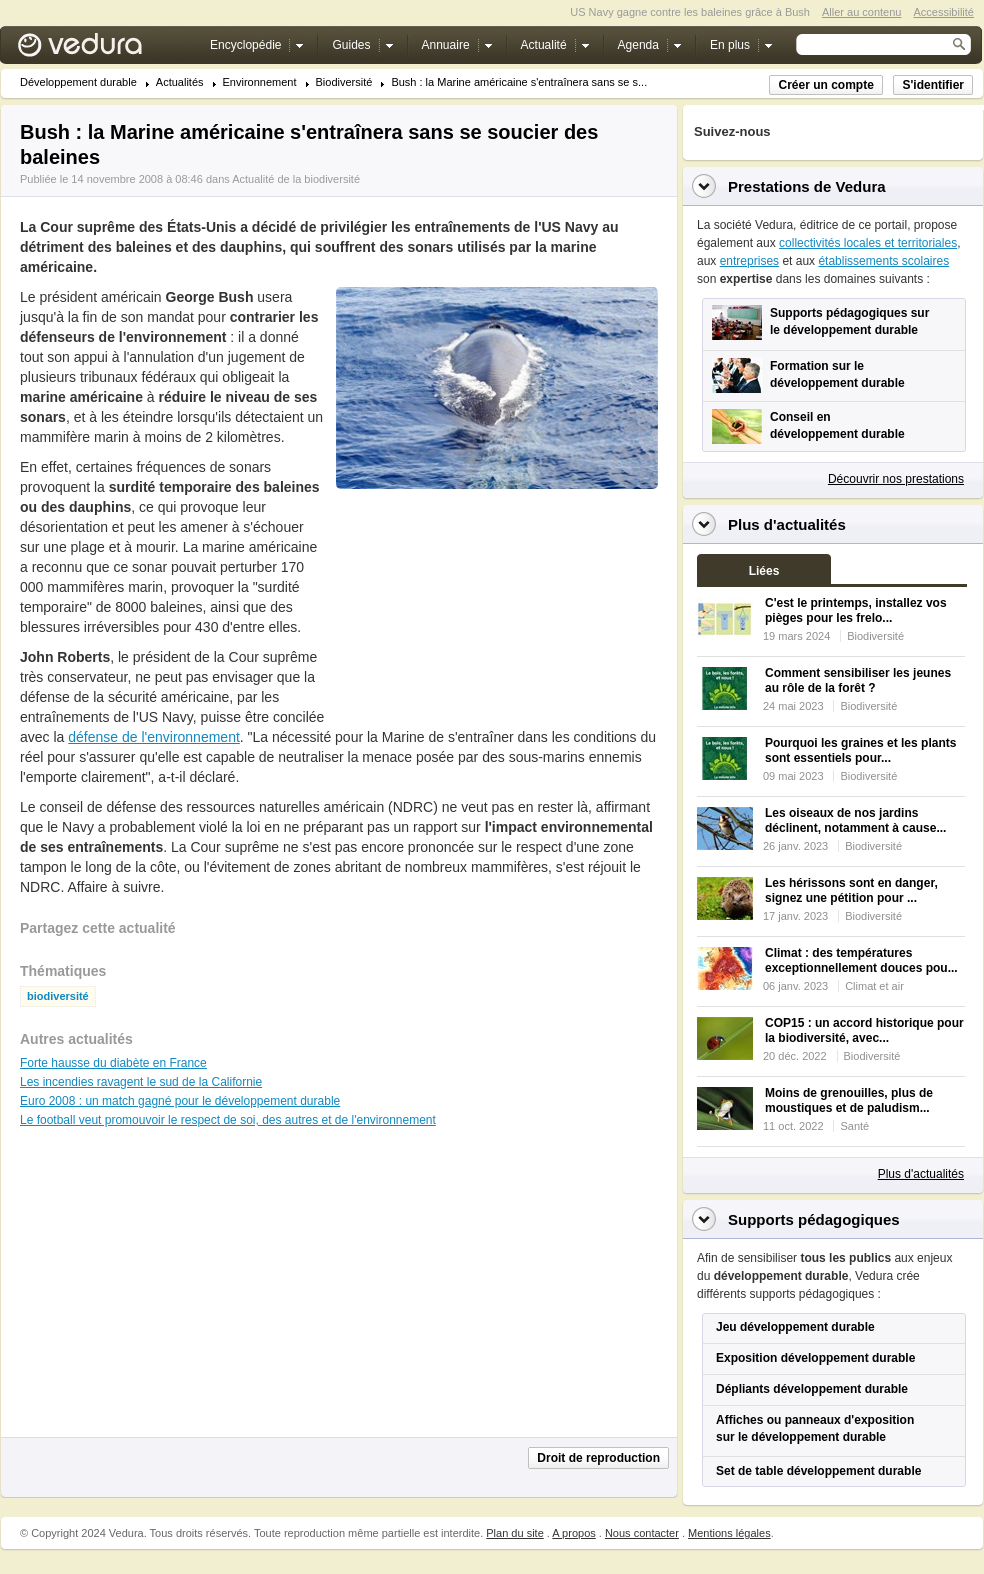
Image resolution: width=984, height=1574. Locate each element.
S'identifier (933, 85)
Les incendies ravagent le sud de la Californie (141, 1082)
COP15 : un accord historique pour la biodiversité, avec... (864, 1030)
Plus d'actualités (921, 1174)
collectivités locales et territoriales (868, 243)
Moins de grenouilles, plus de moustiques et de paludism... (849, 1100)
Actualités (180, 82)
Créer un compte (825, 85)
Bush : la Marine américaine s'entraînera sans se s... (519, 82)
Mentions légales (729, 1533)
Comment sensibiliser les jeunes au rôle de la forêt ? (858, 680)
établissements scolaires (883, 261)
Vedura (103, 49)
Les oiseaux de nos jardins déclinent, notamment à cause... (855, 820)
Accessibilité (943, 12)
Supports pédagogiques (814, 1219)
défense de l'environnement (154, 737)
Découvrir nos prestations (896, 479)
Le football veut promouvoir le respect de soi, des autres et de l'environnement (228, 1120)
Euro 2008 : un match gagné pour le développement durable (180, 1101)
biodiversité (58, 996)
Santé (854, 1126)
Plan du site (514, 1533)
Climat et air (874, 986)
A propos (573, 1533)
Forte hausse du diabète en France (113, 1063)
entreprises (749, 261)
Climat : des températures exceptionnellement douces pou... (861, 960)
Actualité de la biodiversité (296, 179)
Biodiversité (344, 82)
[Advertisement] (455, 609)
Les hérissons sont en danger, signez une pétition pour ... (851, 890)
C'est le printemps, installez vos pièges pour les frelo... (856, 610)
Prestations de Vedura (807, 186)
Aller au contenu (862, 12)
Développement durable (78, 82)
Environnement (260, 82)
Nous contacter (642, 1533)
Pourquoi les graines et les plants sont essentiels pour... (860, 750)
